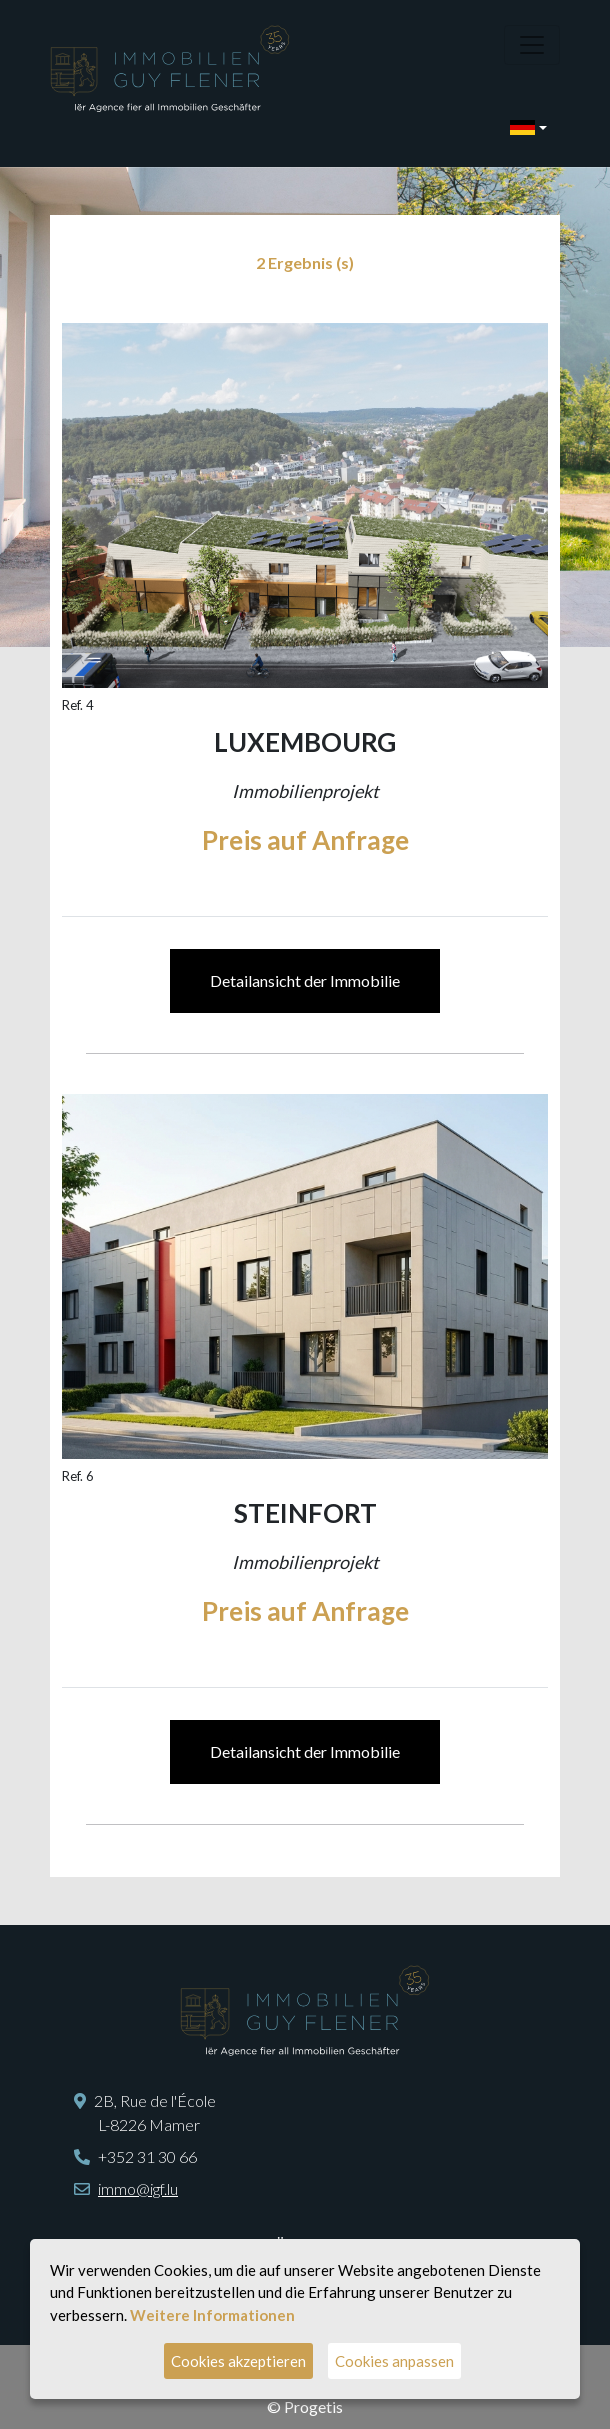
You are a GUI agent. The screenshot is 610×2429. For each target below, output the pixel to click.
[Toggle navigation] (532, 45)
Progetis (313, 2406)
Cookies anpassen (394, 2361)
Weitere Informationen (212, 2315)
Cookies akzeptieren (238, 2361)
